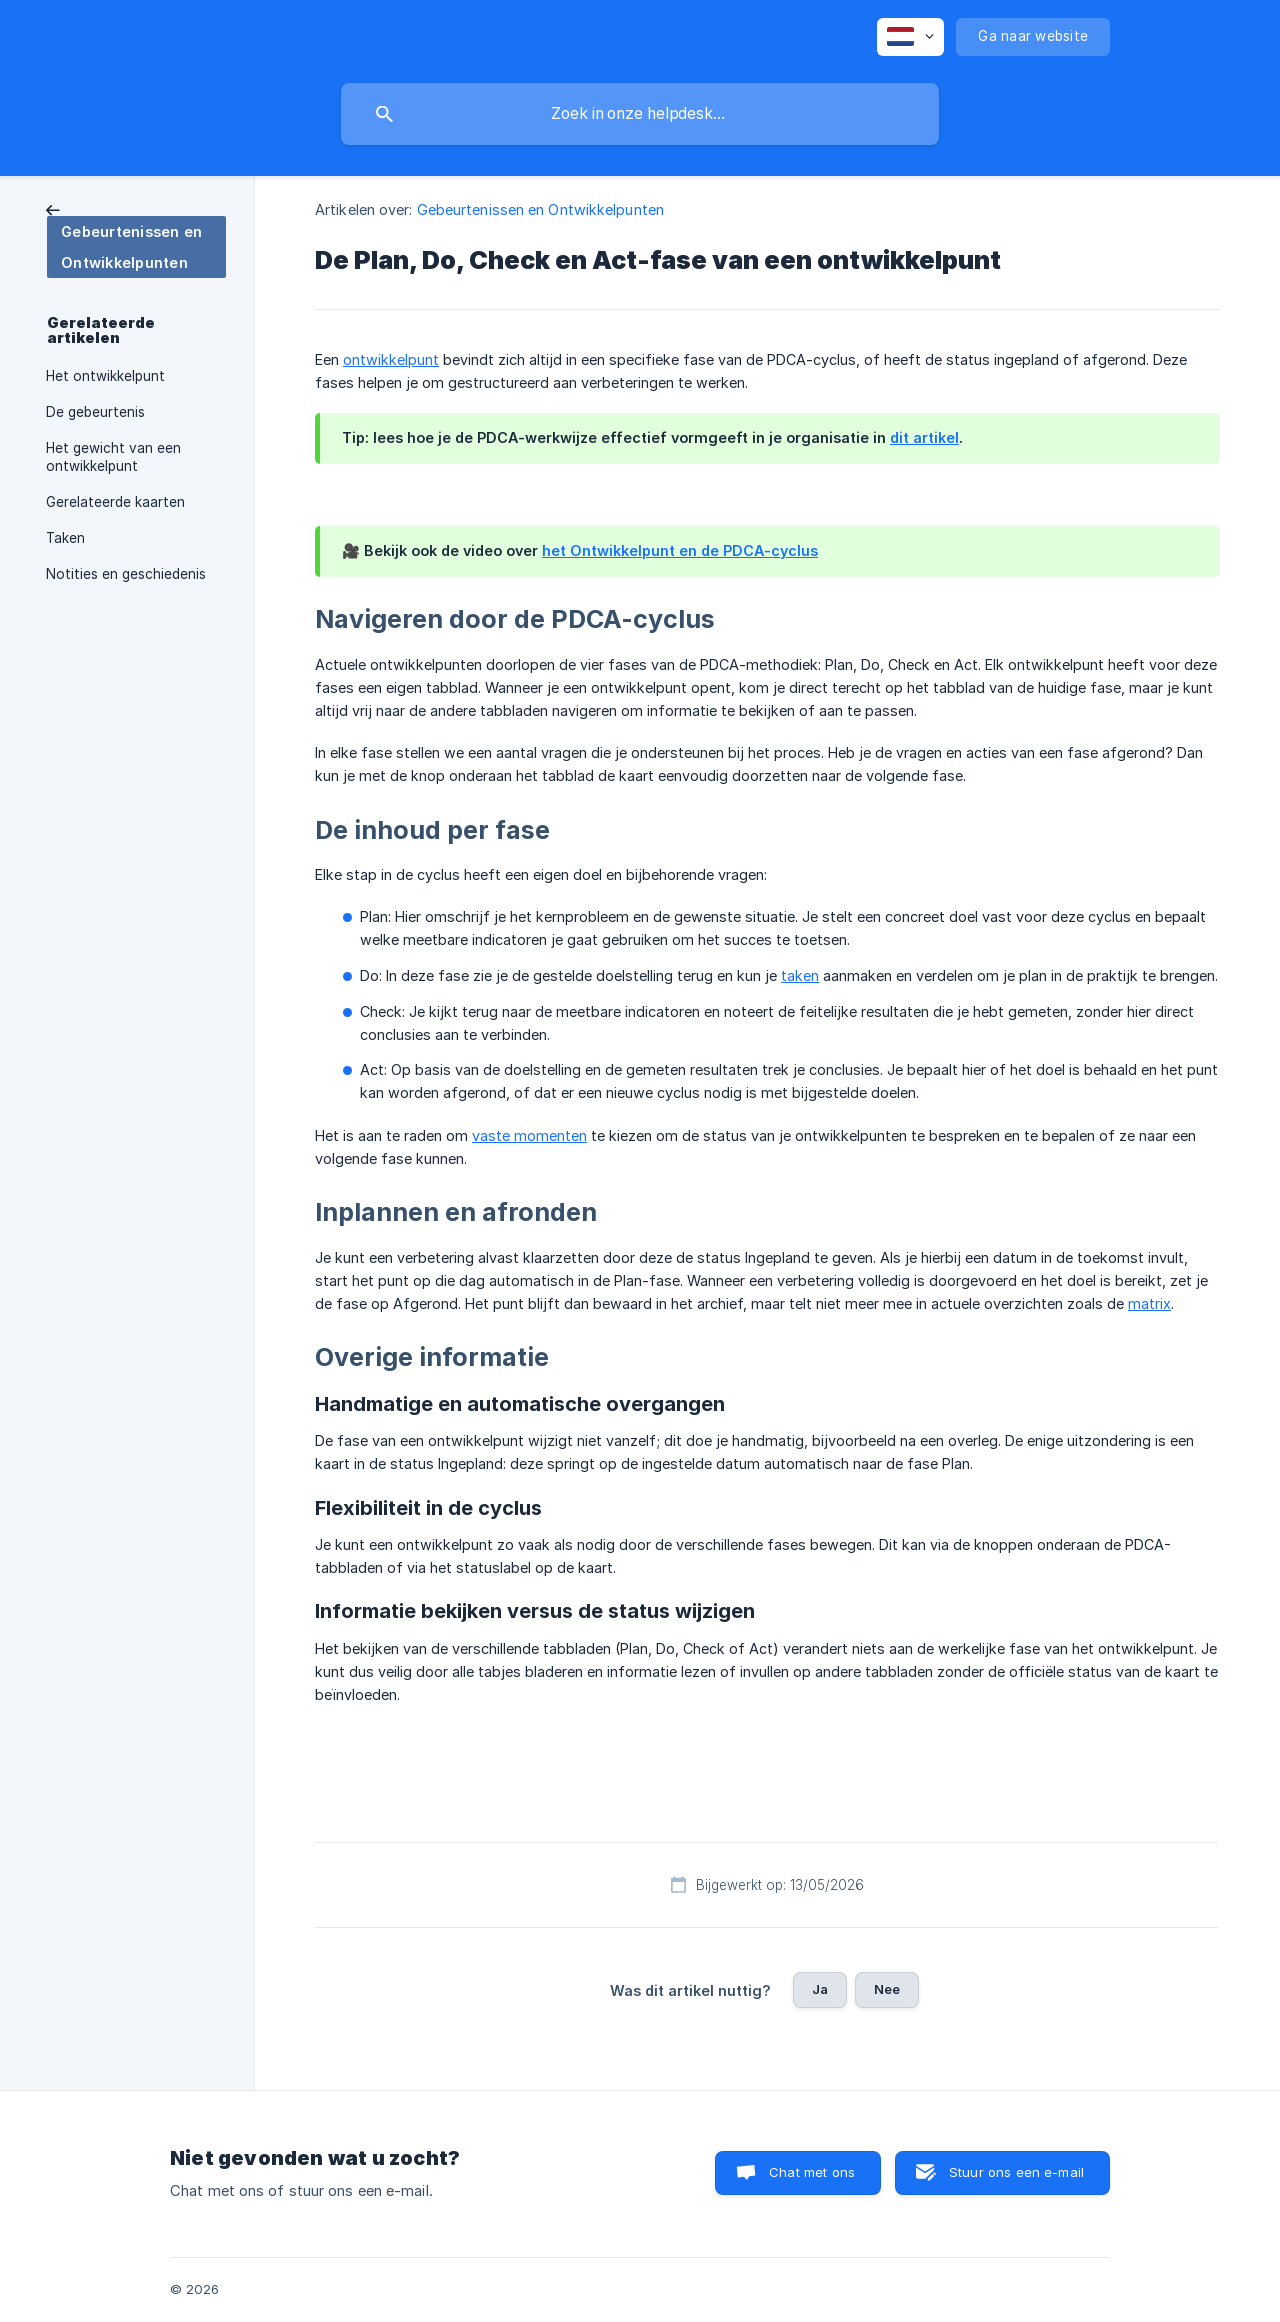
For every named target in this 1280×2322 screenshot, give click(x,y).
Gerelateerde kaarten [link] (115, 502)
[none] (910, 37)
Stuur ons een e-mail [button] (1016, 2172)
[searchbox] (640, 114)
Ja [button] (820, 1989)
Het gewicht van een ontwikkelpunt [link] (113, 457)
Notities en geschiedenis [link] (126, 574)
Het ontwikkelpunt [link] (105, 376)
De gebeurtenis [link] (95, 412)
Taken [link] (65, 538)
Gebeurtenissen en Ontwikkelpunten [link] (540, 209)
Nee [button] (887, 1989)
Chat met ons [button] (812, 2172)
